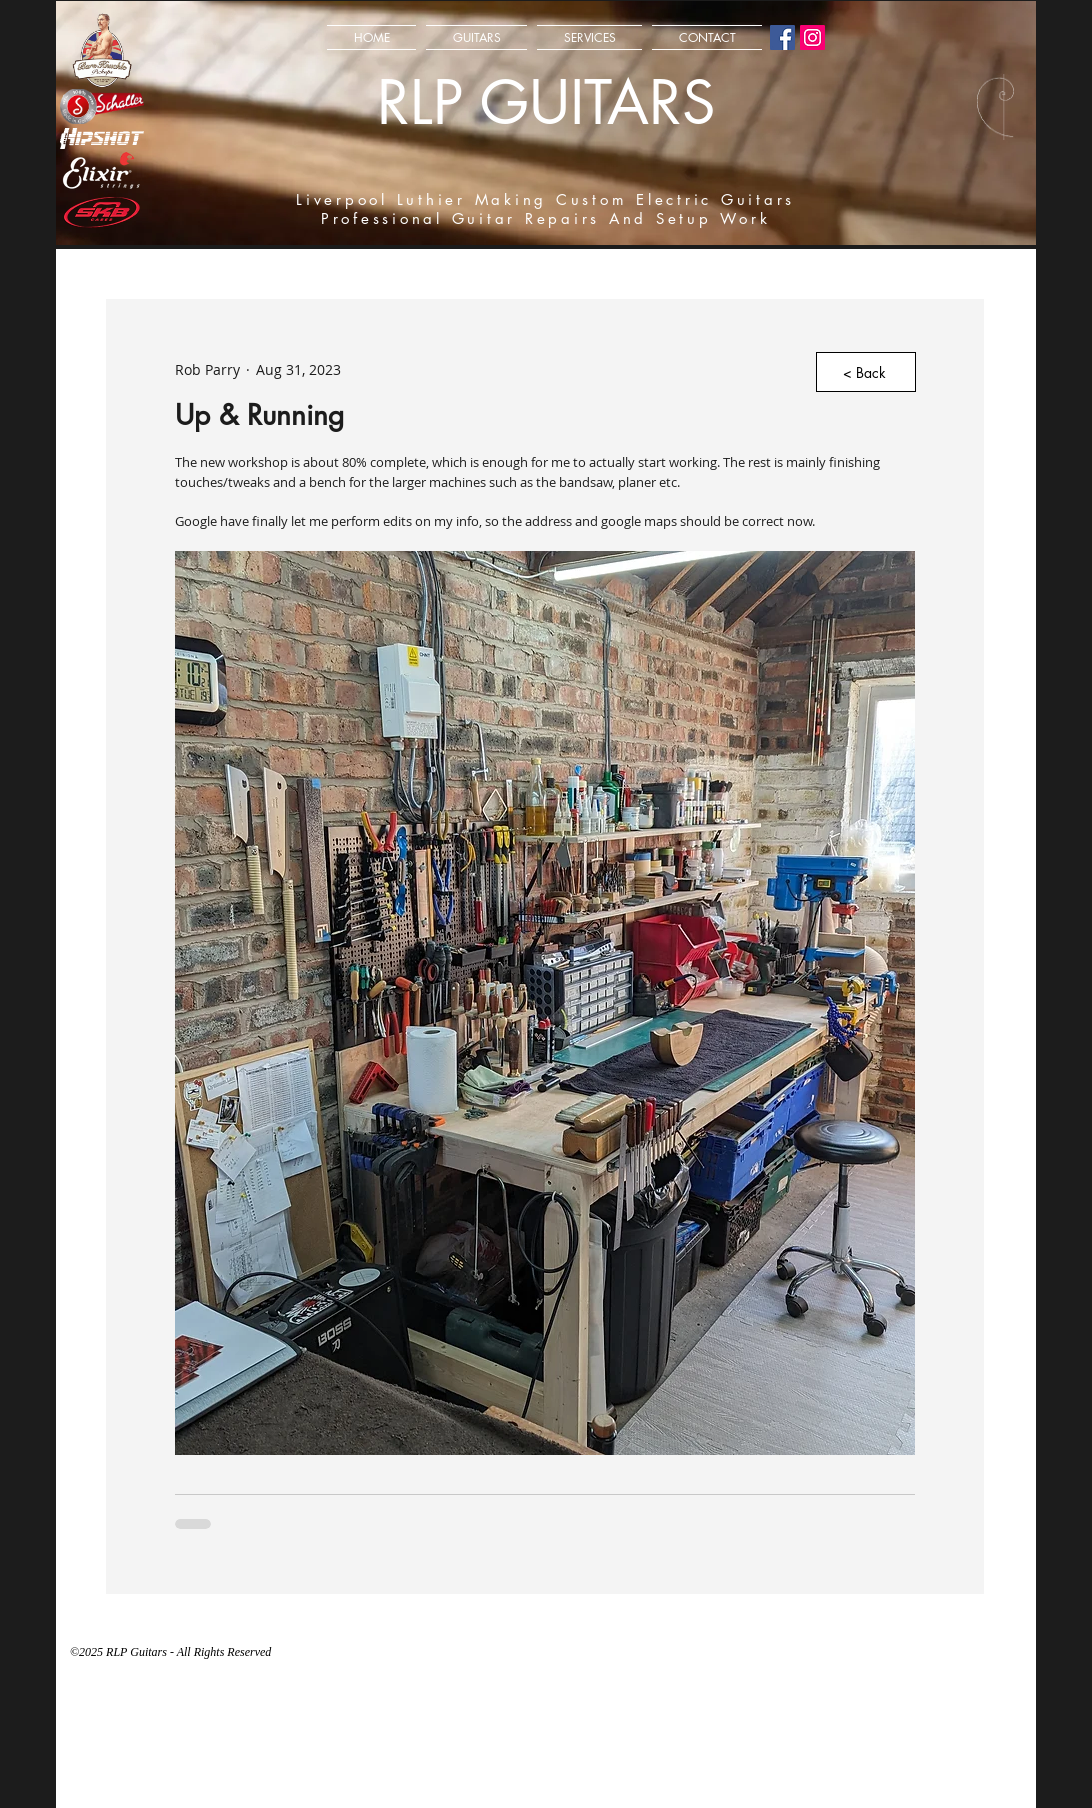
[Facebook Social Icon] (782, 37)
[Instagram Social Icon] (812, 37)
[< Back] (866, 372)
